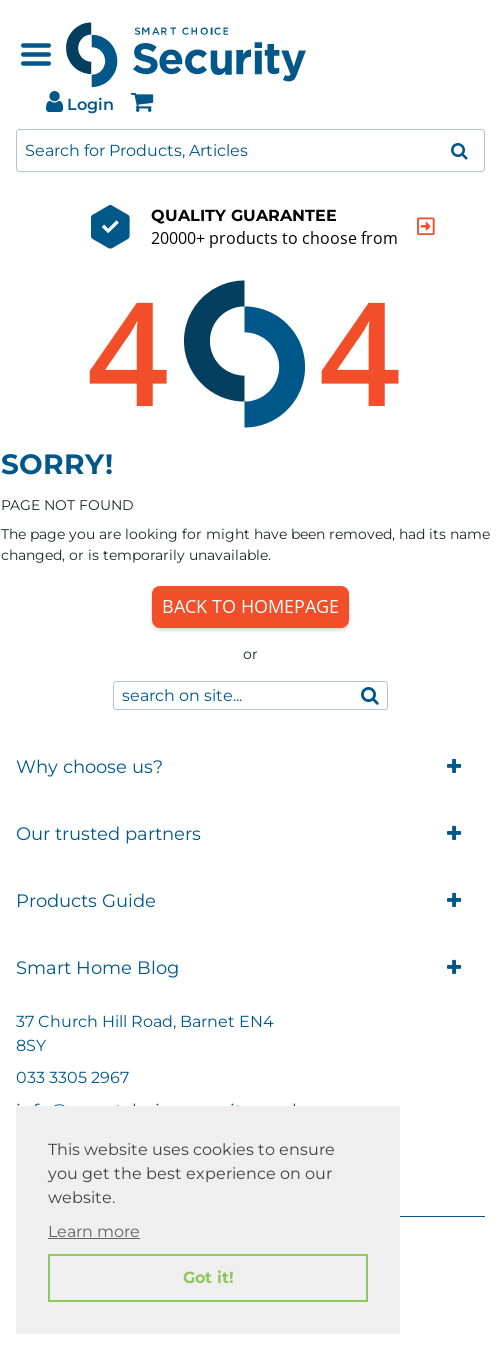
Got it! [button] (208, 1277)
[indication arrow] (392, 226)
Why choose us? (250, 767)
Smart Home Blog (250, 968)
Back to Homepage (250, 606)
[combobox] (250, 150)
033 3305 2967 (72, 1077)
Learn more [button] (94, 1231)
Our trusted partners (250, 834)
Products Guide (250, 901)
